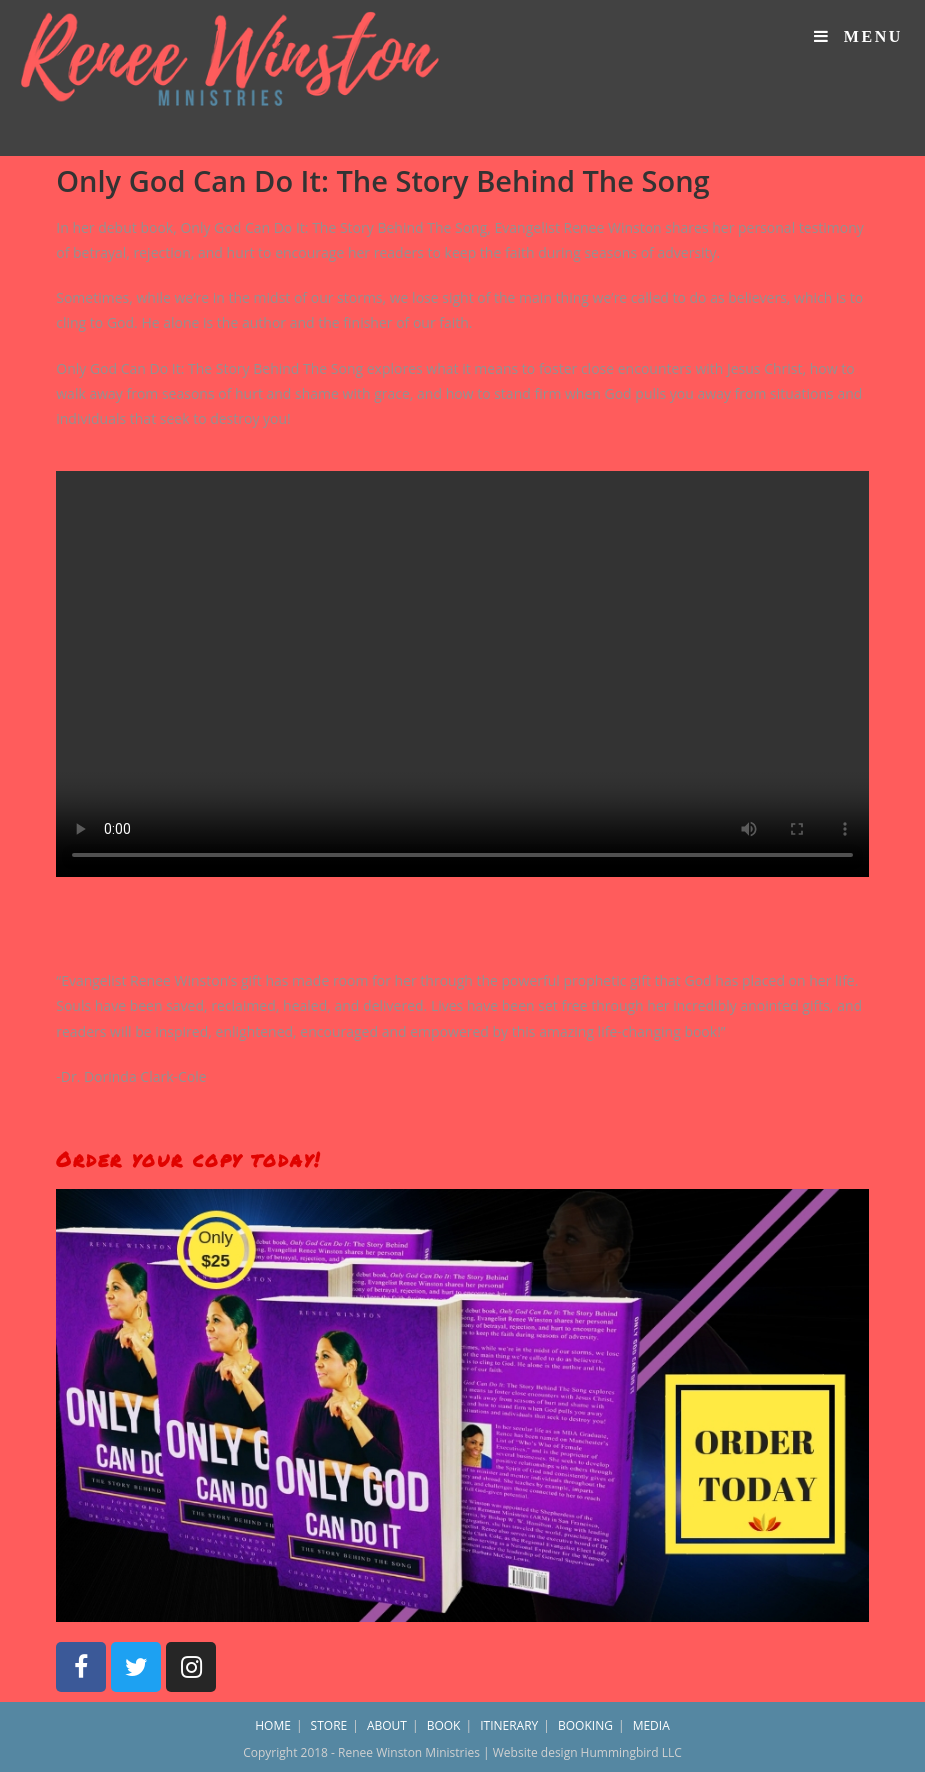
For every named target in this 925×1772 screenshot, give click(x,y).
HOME (273, 1725)
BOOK (444, 1725)
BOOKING (585, 1725)
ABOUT (387, 1725)
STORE (329, 1725)
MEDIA (651, 1725)
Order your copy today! (188, 1159)
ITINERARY (509, 1725)
